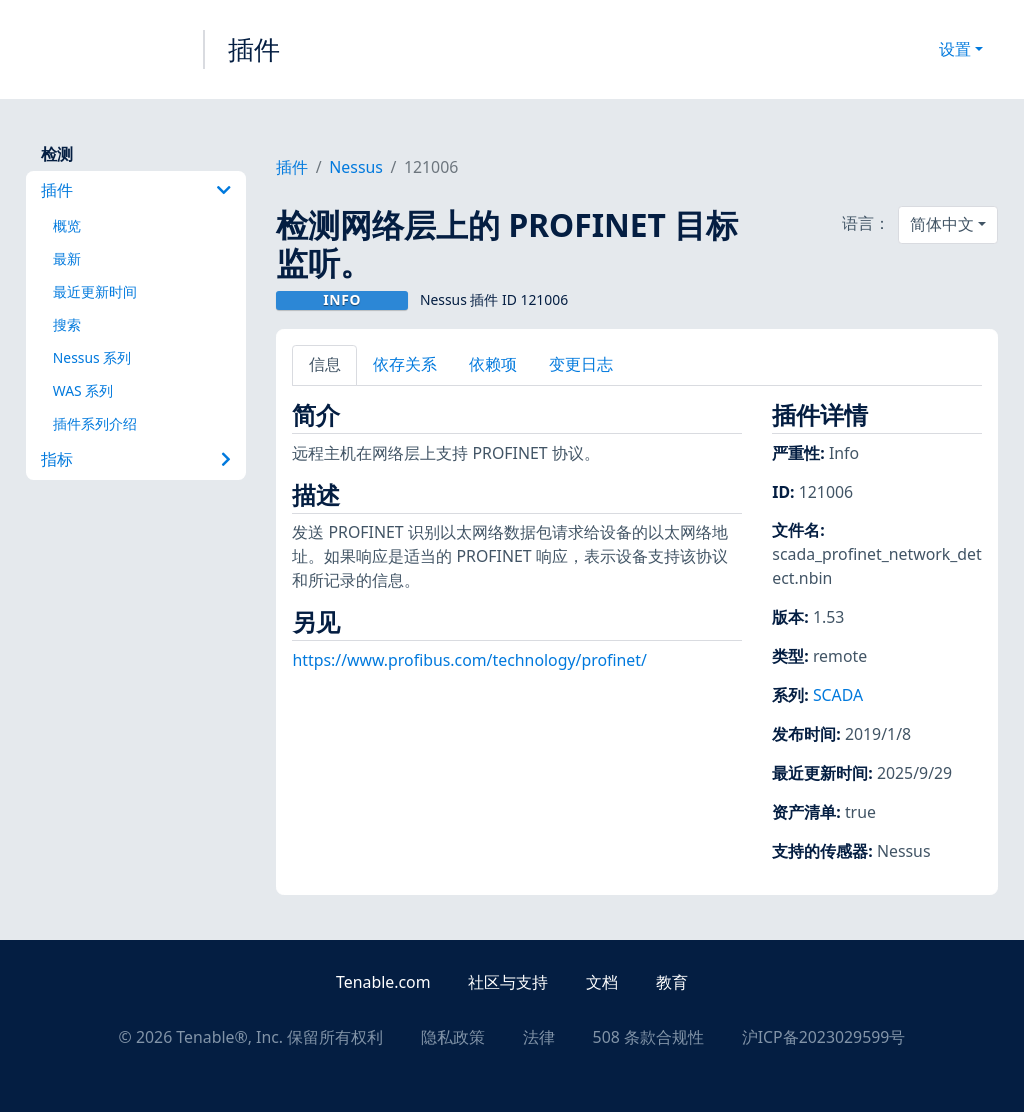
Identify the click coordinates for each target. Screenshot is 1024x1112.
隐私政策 (453, 1037)
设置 (955, 49)
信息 (325, 364)
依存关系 (405, 364)
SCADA (838, 695)
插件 (254, 49)
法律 (539, 1037)
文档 (602, 982)
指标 (136, 459)
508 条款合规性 (648, 1037)
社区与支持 (508, 982)
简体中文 (942, 224)
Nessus (356, 167)
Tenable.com (383, 982)
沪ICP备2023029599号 (824, 1037)
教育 (672, 982)
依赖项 (493, 364)
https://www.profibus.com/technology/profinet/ (469, 660)
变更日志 (581, 364)
